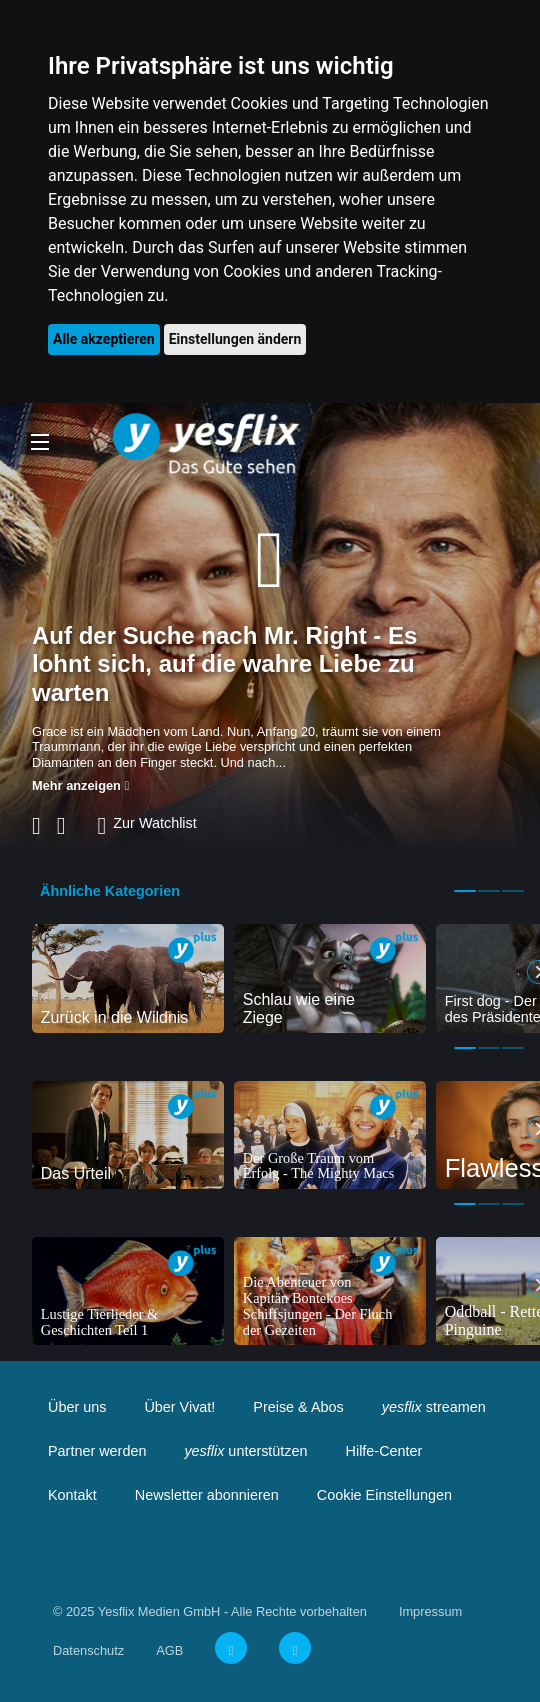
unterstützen (245, 1451)
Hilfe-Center (384, 1451)
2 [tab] (489, 891)
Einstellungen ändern (235, 339)
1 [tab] (465, 891)
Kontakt (72, 1495)
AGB (169, 1650)
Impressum (430, 1611)
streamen (434, 1407)
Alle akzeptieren (104, 339)
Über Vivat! (179, 1407)
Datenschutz (88, 1650)
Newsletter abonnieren (207, 1495)
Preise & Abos (298, 1407)
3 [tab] (513, 891)
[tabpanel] (128, 978)
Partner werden (97, 1451)
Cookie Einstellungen (384, 1495)
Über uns (77, 1407)
